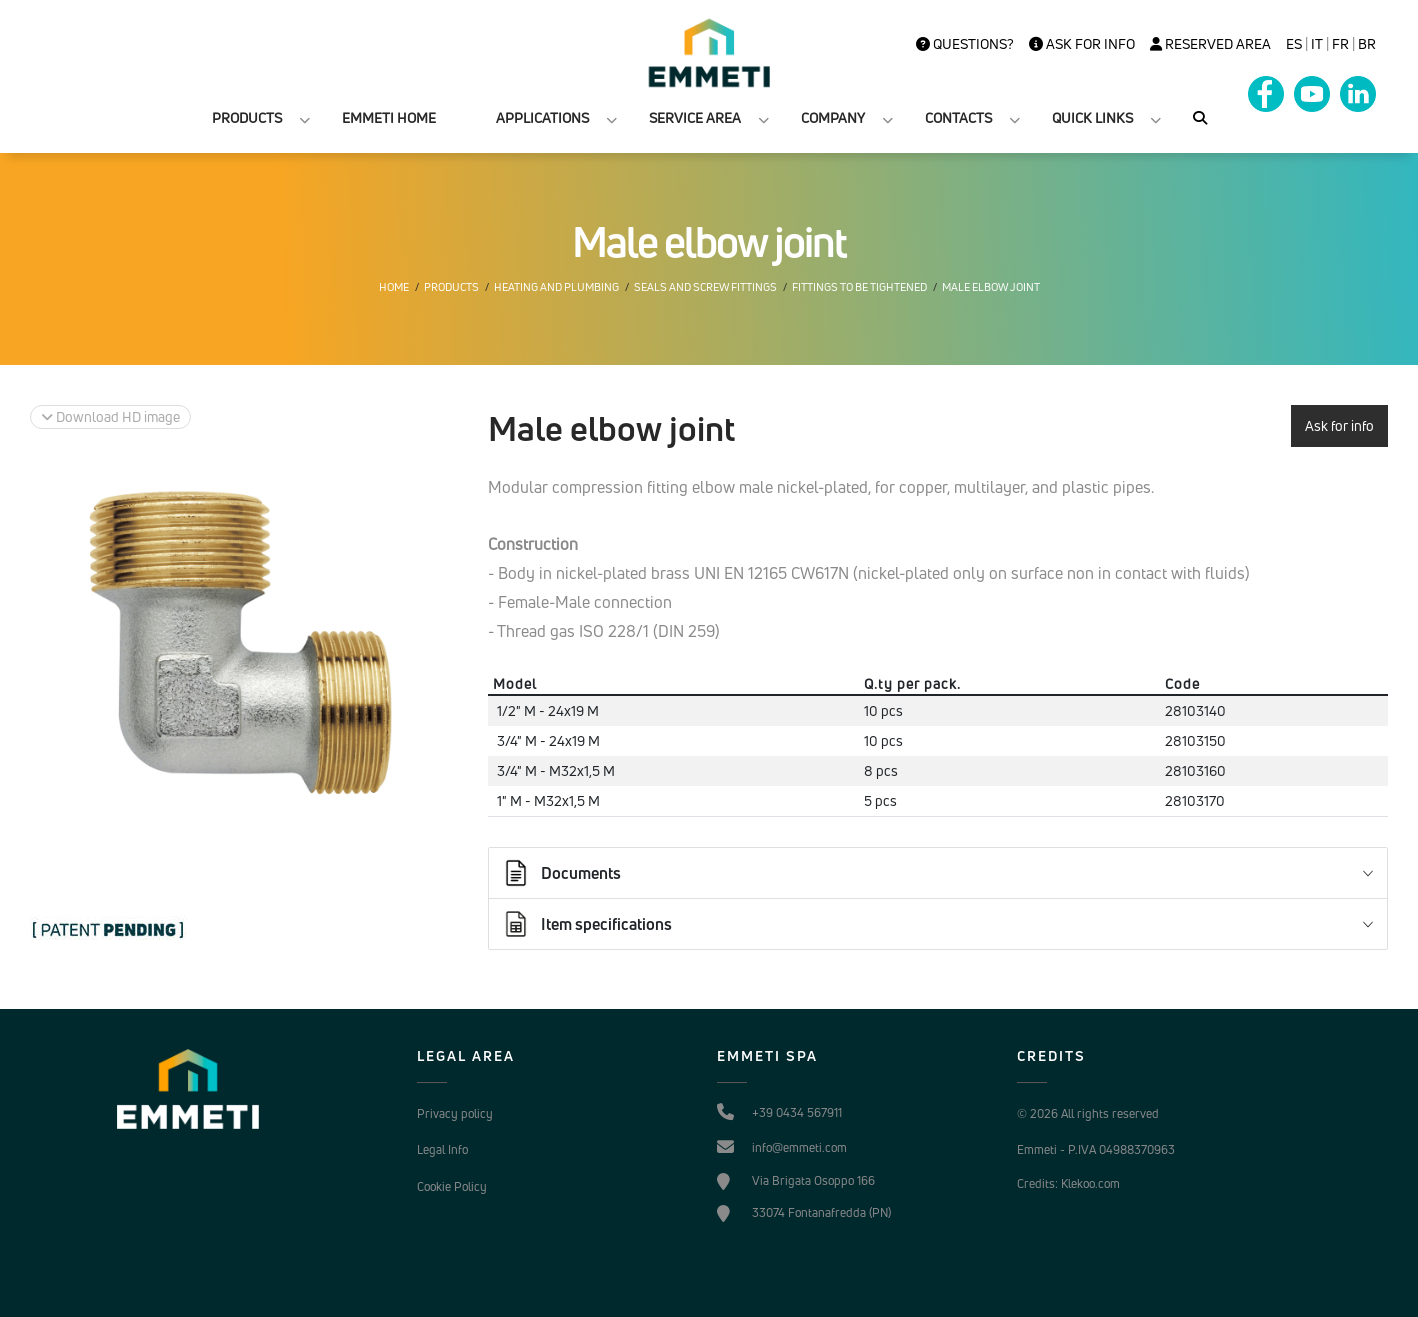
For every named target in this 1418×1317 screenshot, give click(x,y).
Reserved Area (1210, 44)
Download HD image (110, 416)
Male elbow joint (991, 287)
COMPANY (833, 117)
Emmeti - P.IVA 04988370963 (1096, 1149)
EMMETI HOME (389, 117)
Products (451, 287)
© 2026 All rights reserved (1088, 1113)
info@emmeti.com (799, 1147)
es (1294, 44)
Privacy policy (455, 1113)
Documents (561, 873)
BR (1367, 44)
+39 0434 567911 (797, 1112)
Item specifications (586, 924)
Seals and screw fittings (705, 287)
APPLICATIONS (542, 117)
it (1317, 44)
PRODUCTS (247, 117)
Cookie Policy (452, 1186)
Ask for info (1082, 44)
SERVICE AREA (695, 117)
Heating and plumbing (556, 287)
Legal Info (442, 1149)
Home (394, 287)
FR (1340, 44)
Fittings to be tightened (859, 287)
